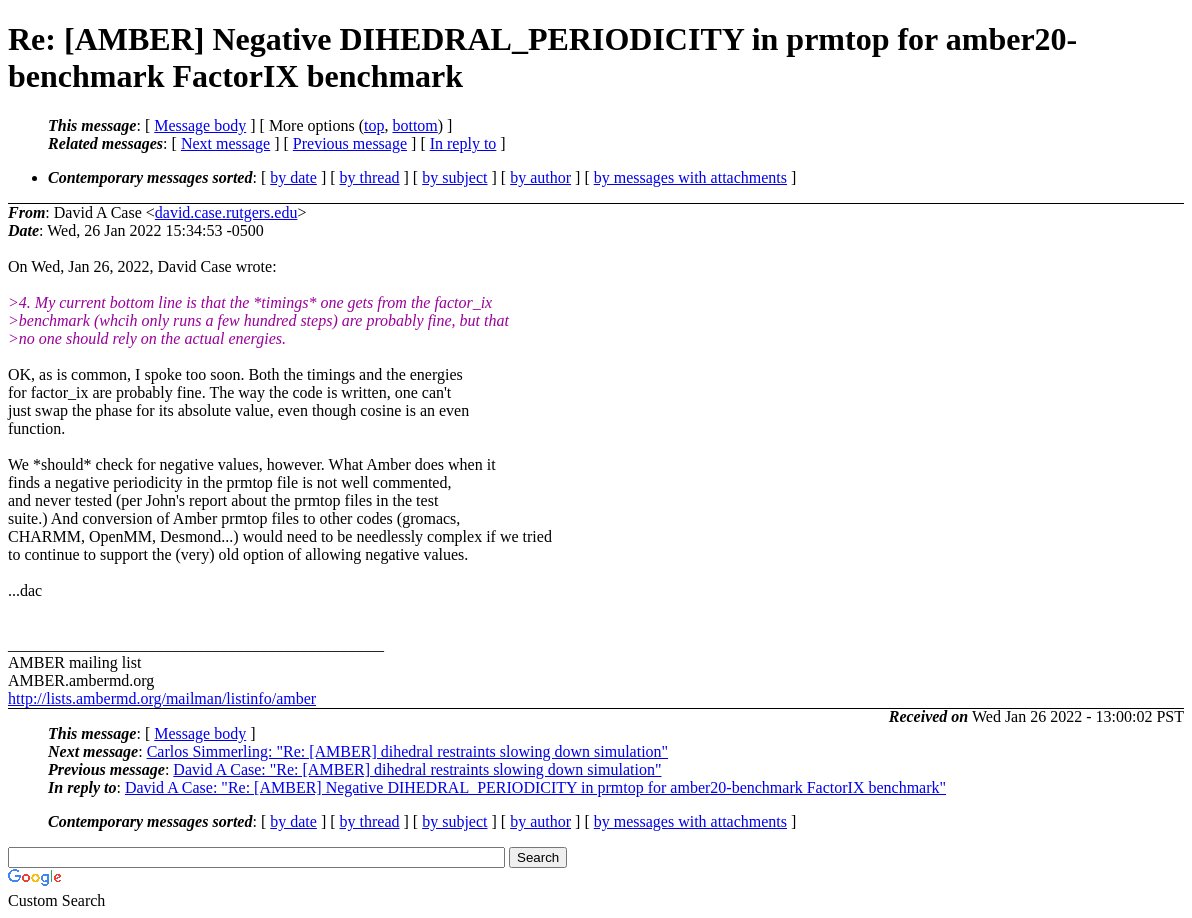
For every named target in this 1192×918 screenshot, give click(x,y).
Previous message (350, 143)
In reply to (463, 143)
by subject (454, 177)
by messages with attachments (690, 177)
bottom (414, 125)
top (374, 125)
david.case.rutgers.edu (226, 212)
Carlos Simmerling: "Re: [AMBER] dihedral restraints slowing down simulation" (407, 751)
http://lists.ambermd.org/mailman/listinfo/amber (162, 698)
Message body (200, 125)
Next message (225, 143)
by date (293, 177)
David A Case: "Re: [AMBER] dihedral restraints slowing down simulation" (417, 769)
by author (540, 177)
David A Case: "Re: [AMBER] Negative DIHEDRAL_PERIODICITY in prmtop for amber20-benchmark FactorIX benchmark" (535, 787)
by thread (370, 177)
